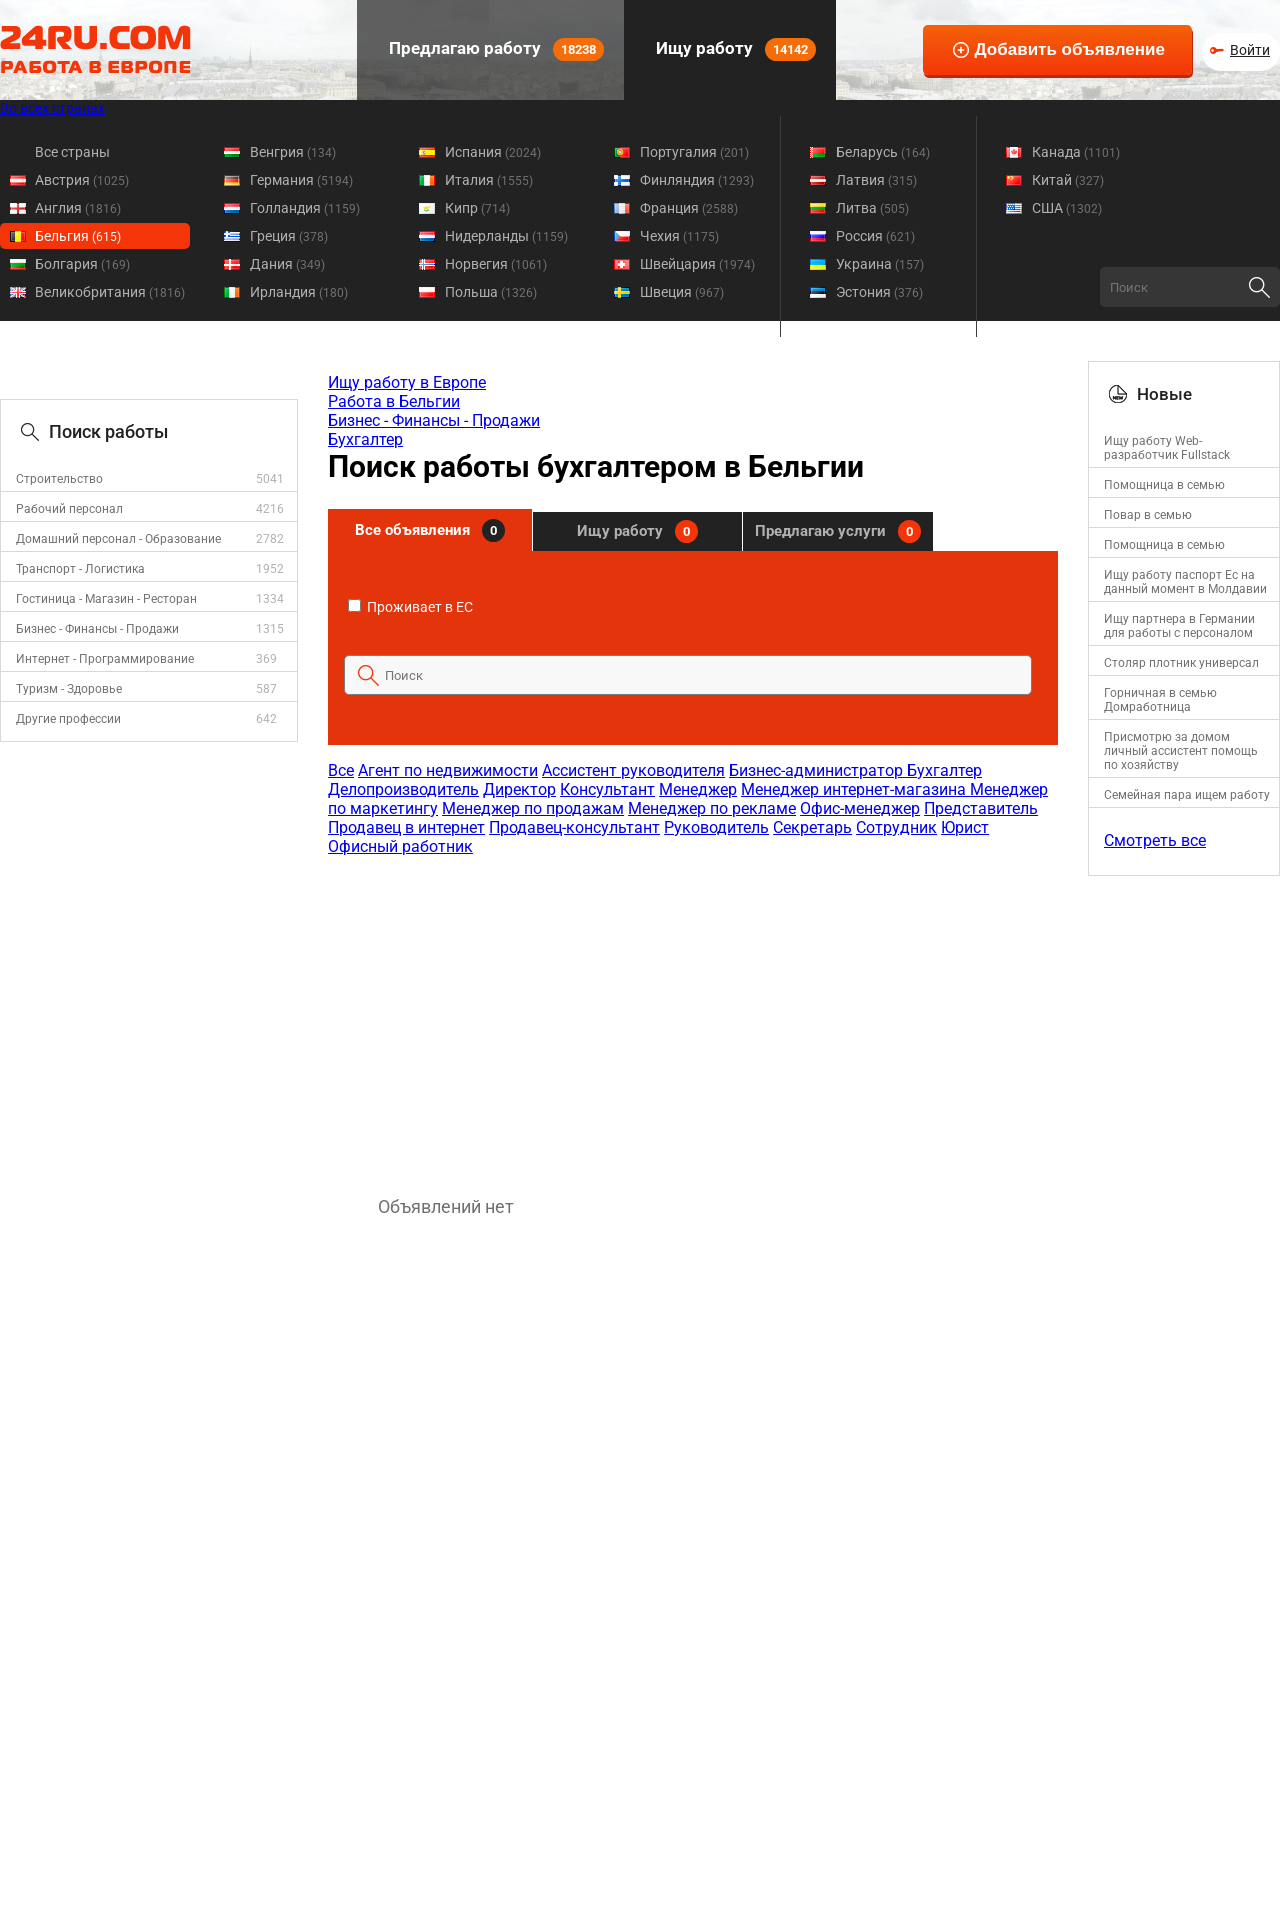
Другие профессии (68, 719)
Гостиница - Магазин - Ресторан (106, 599)
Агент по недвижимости (448, 770)
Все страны (72, 152)
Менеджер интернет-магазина (855, 789)
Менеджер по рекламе (712, 808)
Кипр (477, 208)
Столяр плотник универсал (1181, 663)
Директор (519, 789)
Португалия (694, 152)
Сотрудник (896, 827)
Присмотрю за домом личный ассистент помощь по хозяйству (1181, 751)
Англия (78, 208)
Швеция (682, 292)
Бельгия (78, 236)
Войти (1250, 50)
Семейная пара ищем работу (1187, 795)
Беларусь (883, 152)
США (1067, 208)
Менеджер (698, 789)
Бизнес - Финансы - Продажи (97, 629)
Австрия (82, 180)
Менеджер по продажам (533, 808)
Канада (1076, 152)
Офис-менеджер (860, 808)
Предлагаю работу (494, 49)
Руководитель (716, 827)
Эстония (879, 292)
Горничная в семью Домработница (1160, 700)
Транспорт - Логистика (80, 569)
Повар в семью (1148, 515)
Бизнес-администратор (818, 770)
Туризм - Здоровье (69, 689)
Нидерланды (506, 236)
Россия (875, 236)
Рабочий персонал (69, 509)
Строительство (59, 479)
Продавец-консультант (574, 827)
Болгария (82, 264)
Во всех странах (52, 108)
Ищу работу (734, 49)
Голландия (305, 208)
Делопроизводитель (403, 789)
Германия (301, 180)
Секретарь (812, 827)
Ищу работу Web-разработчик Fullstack (1167, 448)
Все (341, 770)
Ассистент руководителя (633, 770)
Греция (289, 236)
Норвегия (496, 264)
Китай (1068, 180)
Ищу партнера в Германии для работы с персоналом (1179, 626)
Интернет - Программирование (105, 659)
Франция (689, 208)
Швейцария (697, 264)
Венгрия (293, 152)
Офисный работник (400, 846)
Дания (287, 264)
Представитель (981, 808)
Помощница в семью (1164, 485)
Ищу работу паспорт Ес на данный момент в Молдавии (1185, 582)
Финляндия (697, 180)
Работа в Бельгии (394, 401)
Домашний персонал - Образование (118, 539)
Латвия (876, 180)
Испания (493, 152)
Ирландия (299, 292)
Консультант (607, 789)
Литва (872, 208)
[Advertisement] (692, 1016)
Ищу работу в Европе (407, 382)
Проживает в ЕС (410, 607)
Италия (489, 180)
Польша (491, 292)
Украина (880, 264)
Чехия (679, 236)
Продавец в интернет (406, 827)
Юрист (965, 827)
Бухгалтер (365, 439)
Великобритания (110, 292)
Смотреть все (1155, 840)
